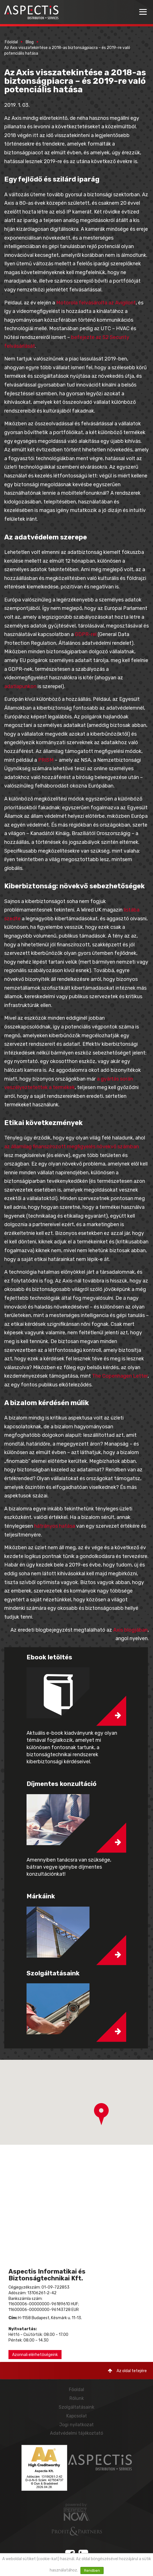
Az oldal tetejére (127, 2371)
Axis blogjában (130, 1630)
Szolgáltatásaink (76, 2407)
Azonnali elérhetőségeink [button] (35, 2354)
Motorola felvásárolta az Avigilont (96, 303)
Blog (30, 42)
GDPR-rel (86, 634)
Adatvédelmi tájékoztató (76, 2433)
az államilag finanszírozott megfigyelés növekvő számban (71, 1146)
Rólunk (76, 2398)
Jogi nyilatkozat (76, 2424)
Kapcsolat (76, 2416)
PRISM (46, 760)
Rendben (92, 2570)
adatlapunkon (20, 686)
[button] (101, 2114)
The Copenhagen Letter (120, 1376)
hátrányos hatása (54, 1526)
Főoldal (11, 42)
